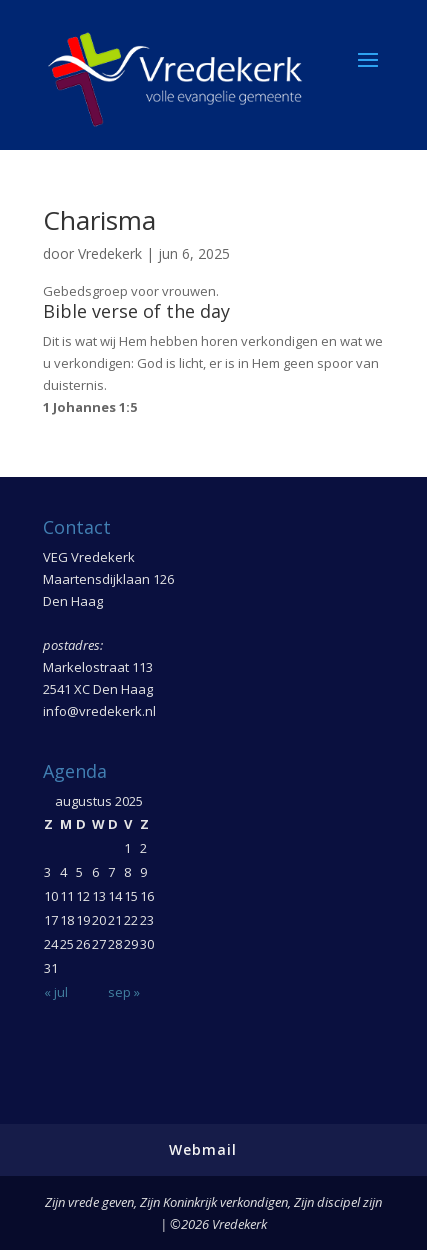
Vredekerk (110, 253)
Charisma (99, 220)
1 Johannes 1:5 (90, 407)
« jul (56, 992)
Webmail (203, 1149)
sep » (124, 992)
